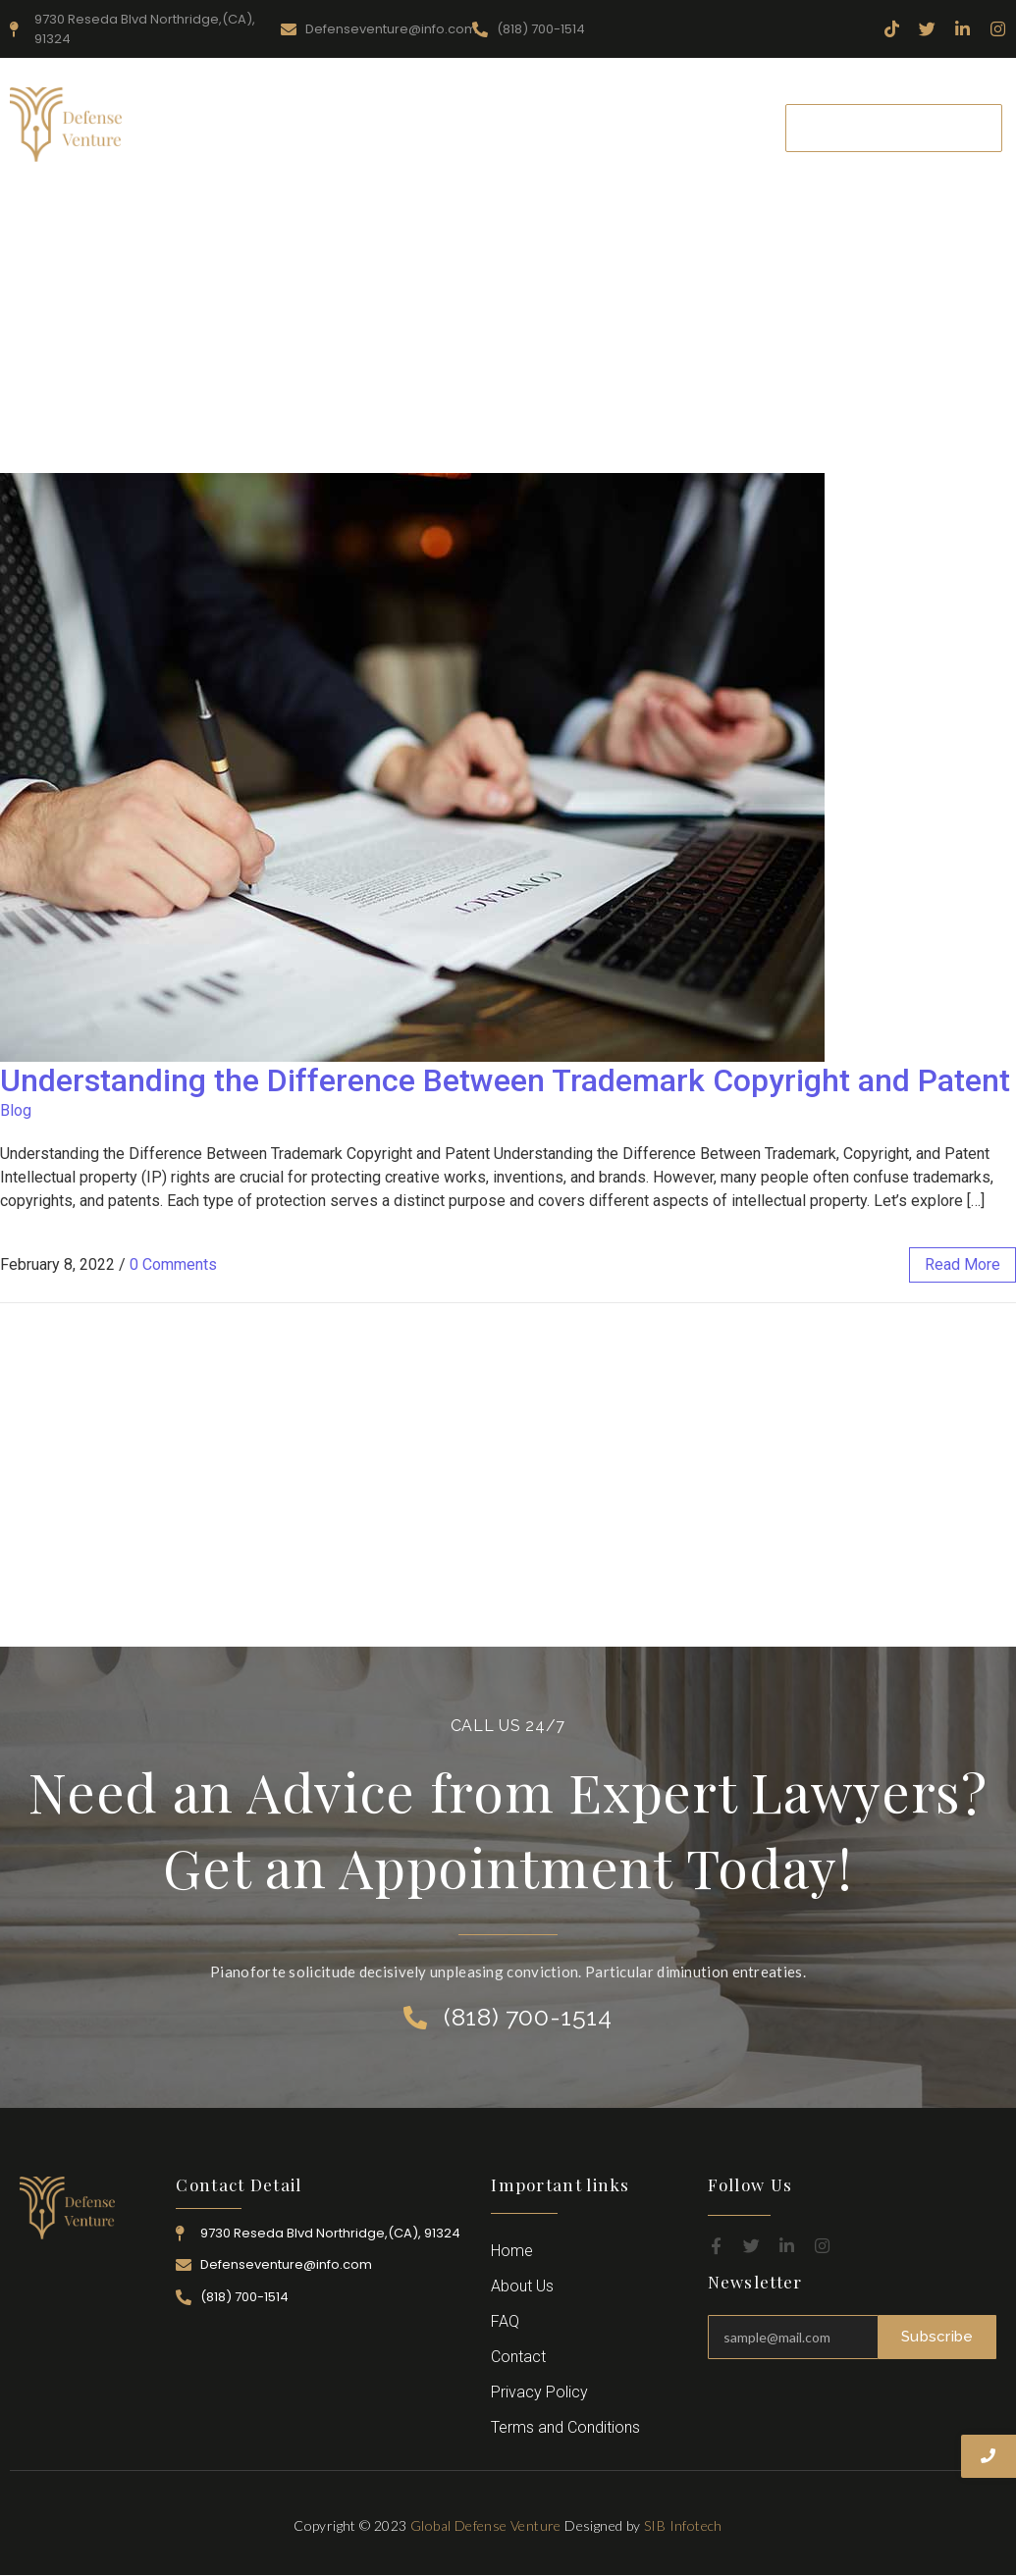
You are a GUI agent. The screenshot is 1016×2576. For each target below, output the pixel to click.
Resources (404, 114)
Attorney (626, 114)
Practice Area (516, 114)
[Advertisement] (508, 325)
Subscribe (937, 2336)
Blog (15, 1110)
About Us (303, 114)
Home (214, 114)
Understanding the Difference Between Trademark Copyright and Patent (505, 1080)
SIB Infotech (683, 2525)
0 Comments (173, 1264)
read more (962, 1264)
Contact (469, 140)
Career (710, 114)
